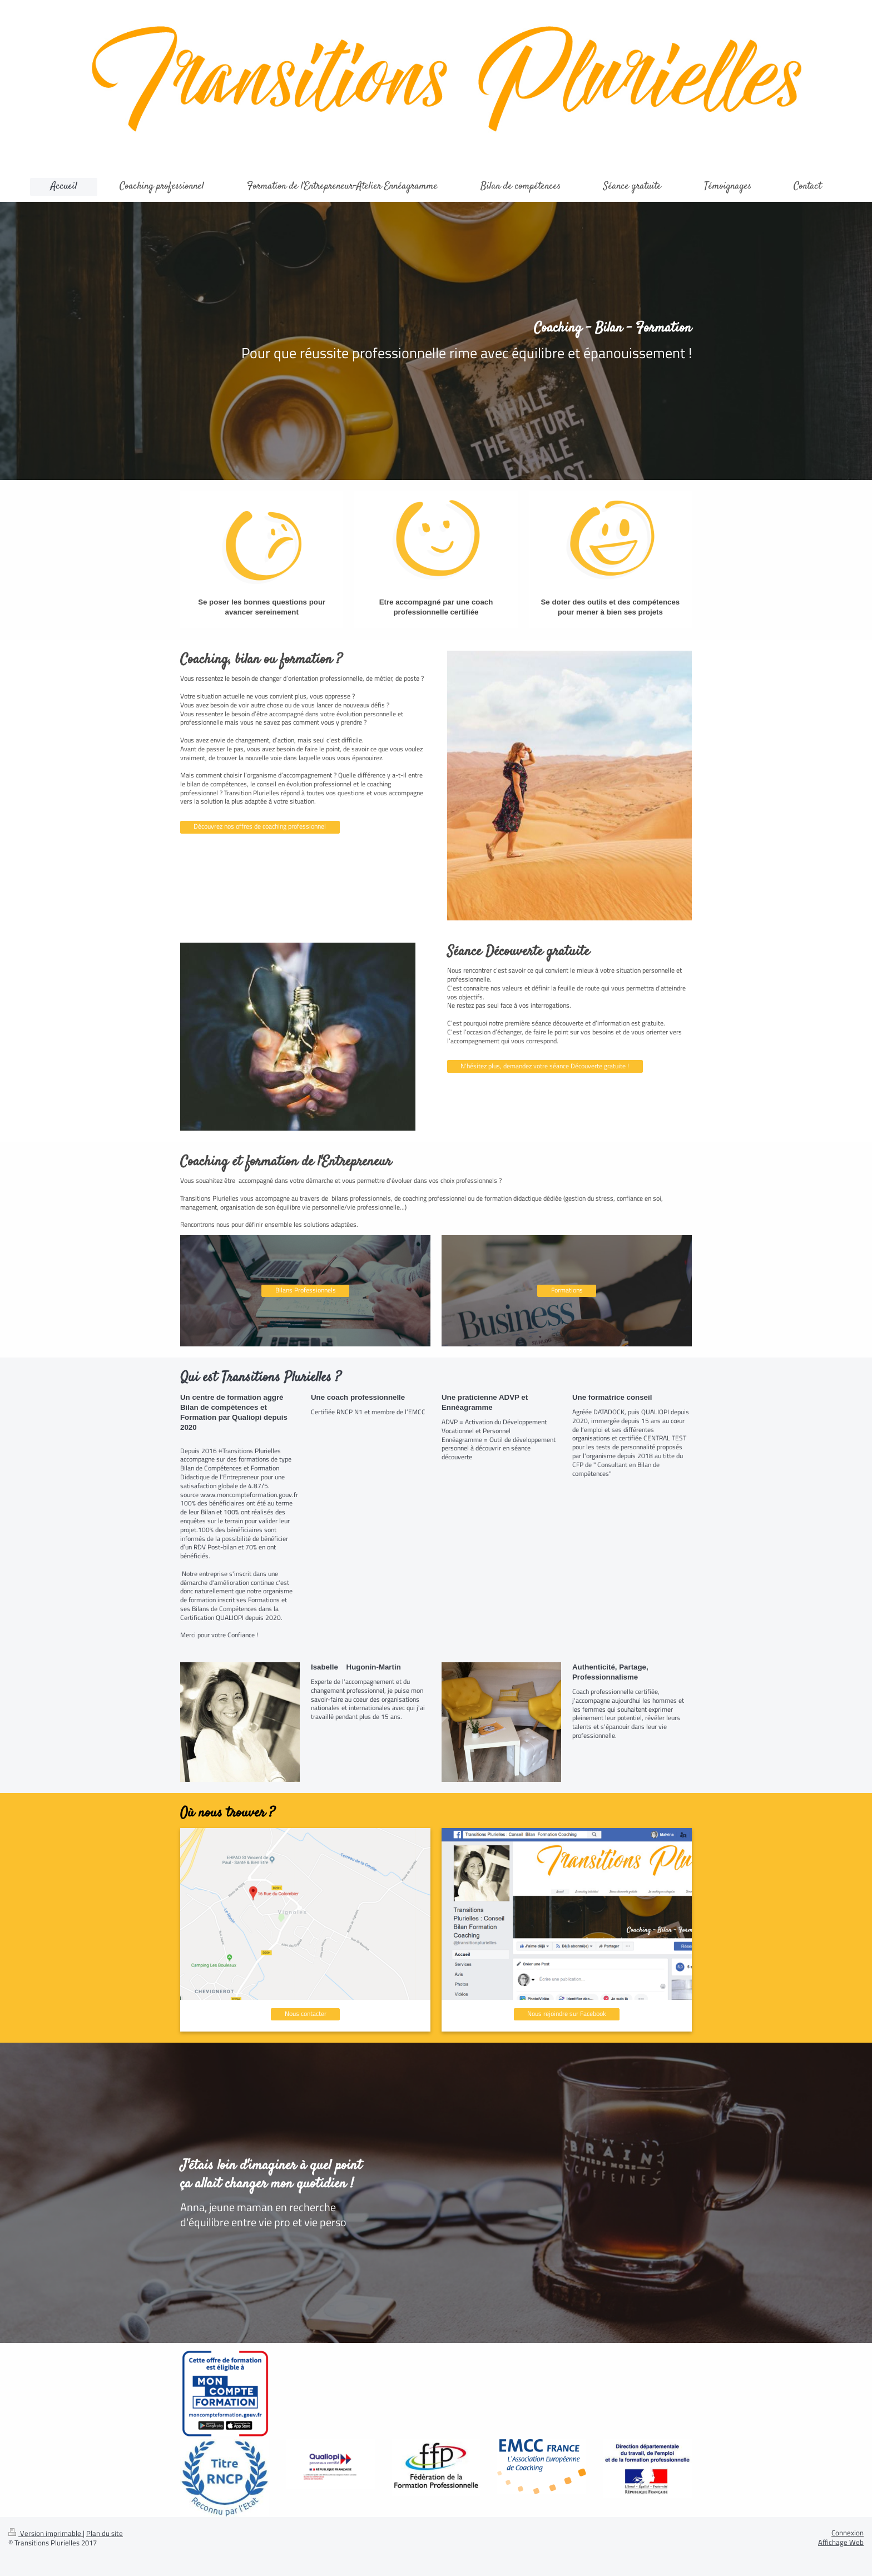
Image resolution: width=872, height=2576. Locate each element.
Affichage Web (841, 2542)
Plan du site (104, 2533)
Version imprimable (45, 2533)
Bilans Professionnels (305, 1290)
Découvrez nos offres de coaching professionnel (260, 826)
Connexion (847, 2533)
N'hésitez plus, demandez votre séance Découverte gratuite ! (544, 1066)
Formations (567, 1290)
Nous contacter (305, 2014)
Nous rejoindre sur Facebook (566, 2014)
